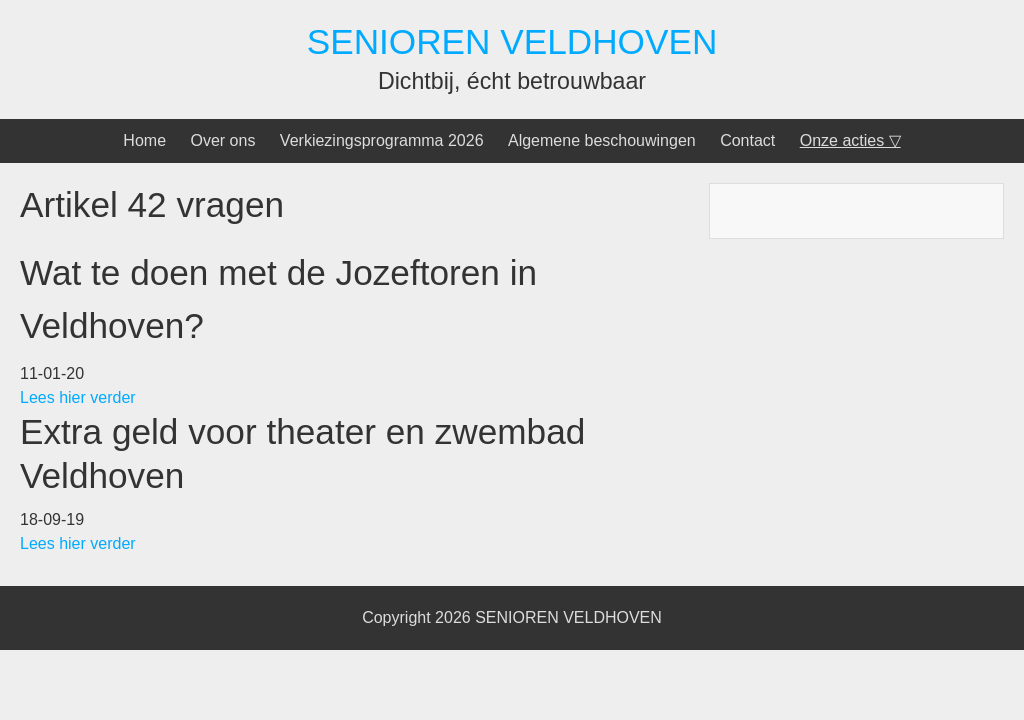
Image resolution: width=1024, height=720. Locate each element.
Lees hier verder (80, 397)
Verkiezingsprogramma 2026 (382, 140)
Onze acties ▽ (850, 140)
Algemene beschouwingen (602, 140)
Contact (747, 140)
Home (144, 140)
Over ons (222, 140)
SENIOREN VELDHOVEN (512, 41)
